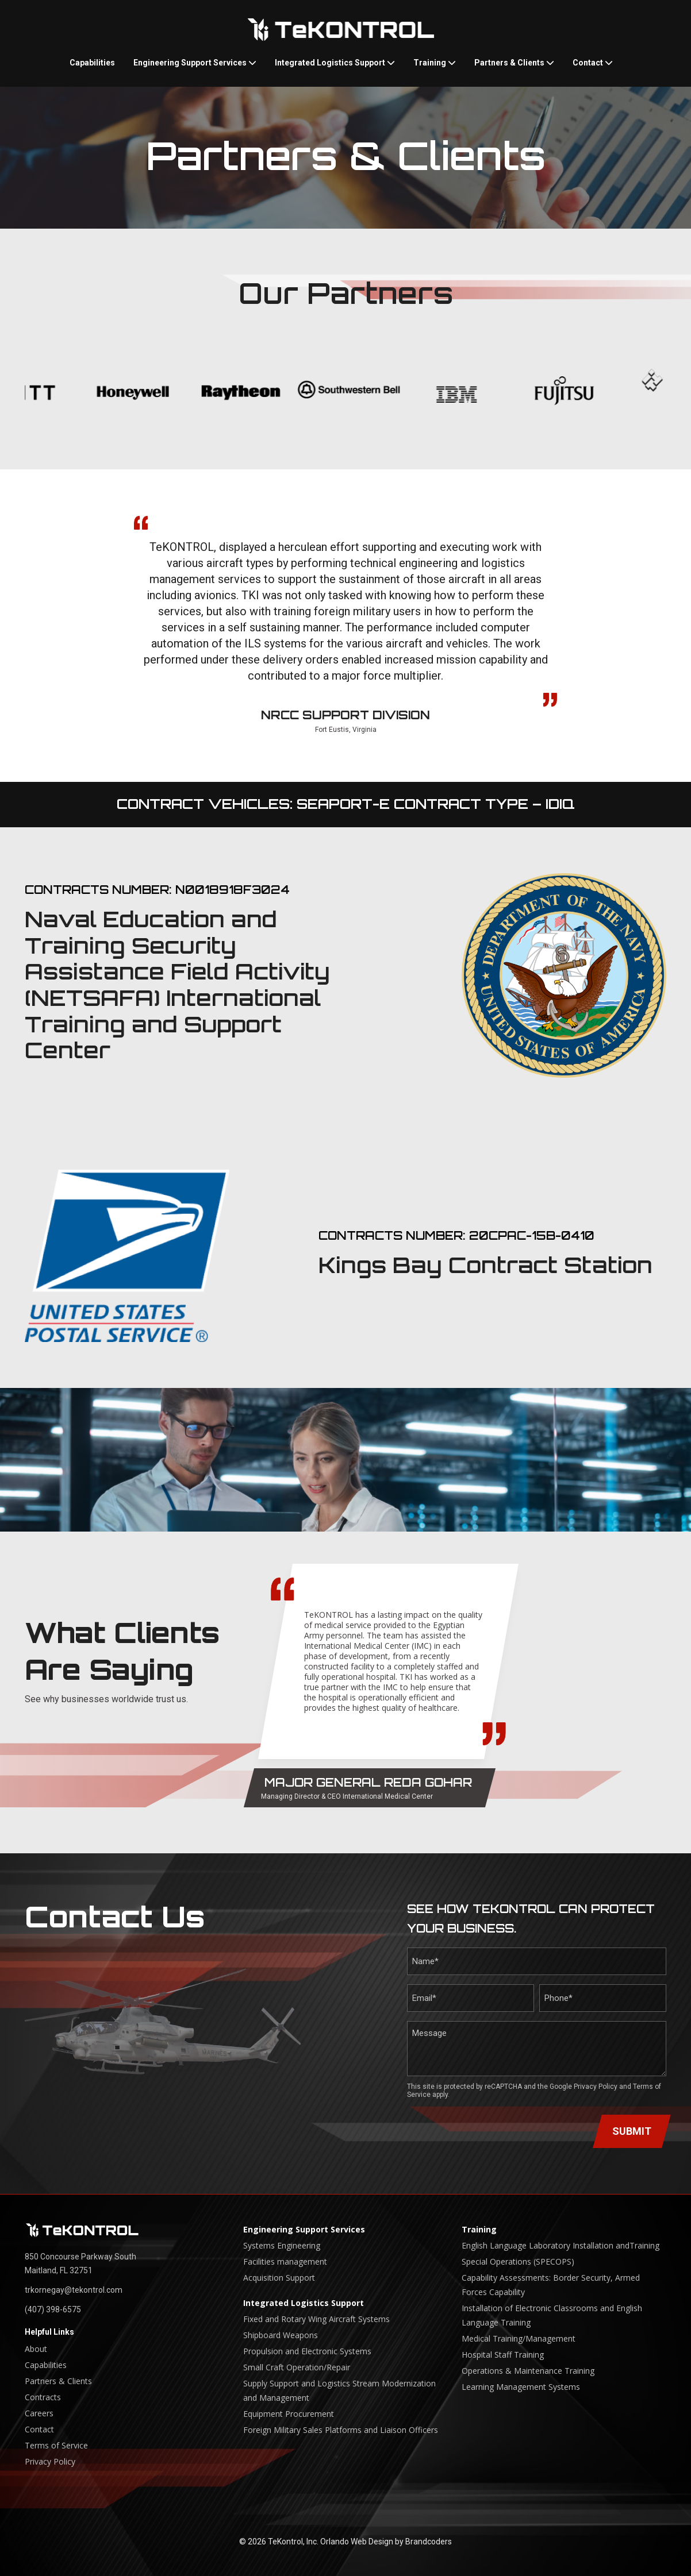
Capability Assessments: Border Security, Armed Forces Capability (551, 2284)
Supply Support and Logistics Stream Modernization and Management (339, 2390)
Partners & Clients (514, 62)
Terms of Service (56, 2445)
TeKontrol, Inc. (293, 2541)
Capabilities (92, 62)
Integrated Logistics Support (335, 62)
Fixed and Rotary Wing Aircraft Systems (316, 2318)
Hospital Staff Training (503, 2354)
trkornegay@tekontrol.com (73, 2290)
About (36, 2348)
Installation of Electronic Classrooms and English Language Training (552, 2315)
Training (434, 62)
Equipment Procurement (288, 2413)
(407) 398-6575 (53, 2309)
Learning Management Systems (521, 2386)
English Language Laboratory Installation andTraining (560, 2245)
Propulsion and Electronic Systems (307, 2351)
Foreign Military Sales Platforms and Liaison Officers (340, 2429)
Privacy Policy (595, 2087)
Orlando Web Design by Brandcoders (386, 2541)
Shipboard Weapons (280, 2335)
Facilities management (285, 2261)
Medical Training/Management (518, 2338)
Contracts (43, 2397)
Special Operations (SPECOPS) (518, 2261)
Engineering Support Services (194, 62)
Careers (39, 2413)
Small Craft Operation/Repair (296, 2367)
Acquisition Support (279, 2277)
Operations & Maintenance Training (528, 2370)
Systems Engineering (281, 2245)
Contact (593, 62)
